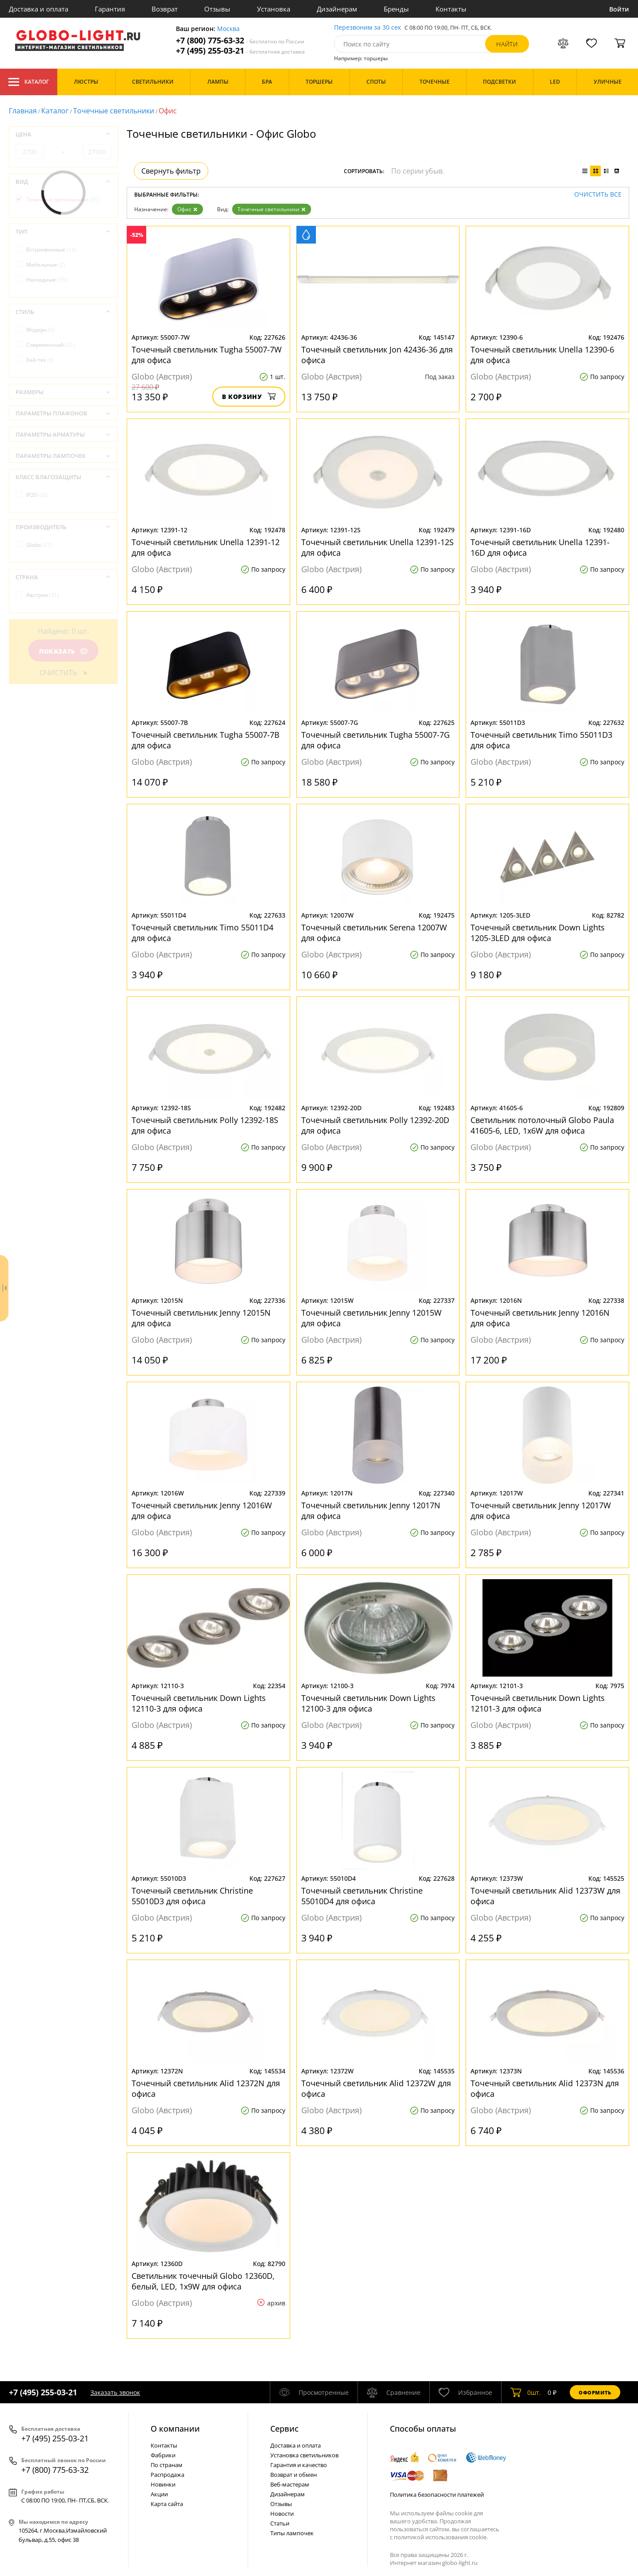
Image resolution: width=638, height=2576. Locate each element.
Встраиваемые (51, 249)
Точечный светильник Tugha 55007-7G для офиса (375, 740)
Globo (39, 545)
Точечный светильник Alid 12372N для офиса (206, 2088)
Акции (159, 2494)
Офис (187, 209)
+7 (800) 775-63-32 (240, 40)
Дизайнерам (337, 8)
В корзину (249, 396)
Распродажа (167, 2475)
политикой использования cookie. (441, 2537)
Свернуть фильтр (171, 171)
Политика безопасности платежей (437, 2495)
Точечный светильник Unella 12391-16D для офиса (540, 547)
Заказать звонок (115, 2392)
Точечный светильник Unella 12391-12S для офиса (377, 547)
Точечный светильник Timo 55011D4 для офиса (202, 932)
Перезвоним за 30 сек (367, 27)
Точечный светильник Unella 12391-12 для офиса (206, 547)
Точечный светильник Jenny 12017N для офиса (370, 1510)
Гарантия (110, 8)
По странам (167, 2465)
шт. (525, 2392)
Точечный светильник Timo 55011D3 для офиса (541, 740)
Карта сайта (167, 2504)
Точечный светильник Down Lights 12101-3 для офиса (538, 1703)
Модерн (40, 329)
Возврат (165, 8)
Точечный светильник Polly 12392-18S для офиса (205, 1125)
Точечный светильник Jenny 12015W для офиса (371, 1318)
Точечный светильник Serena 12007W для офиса (374, 932)
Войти (619, 9)
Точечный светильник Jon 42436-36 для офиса (377, 354)
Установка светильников (304, 2455)
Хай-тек (40, 360)
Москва (228, 29)
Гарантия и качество (298, 2465)
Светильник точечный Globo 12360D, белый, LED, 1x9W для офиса (203, 2281)
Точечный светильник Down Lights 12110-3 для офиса (199, 1703)
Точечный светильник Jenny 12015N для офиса (201, 1318)
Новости (282, 2514)
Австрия (42, 595)
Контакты (451, 8)
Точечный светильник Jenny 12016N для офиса (540, 1318)
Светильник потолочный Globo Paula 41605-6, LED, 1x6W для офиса (542, 1125)
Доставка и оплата (38, 8)
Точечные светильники (113, 111)
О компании (175, 2428)
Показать (63, 651)
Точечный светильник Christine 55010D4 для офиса (362, 1895)
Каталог (28, 82)
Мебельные (45, 264)
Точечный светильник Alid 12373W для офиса (545, 1895)
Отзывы (217, 8)
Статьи (279, 2523)
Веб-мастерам (289, 2484)
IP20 (37, 495)
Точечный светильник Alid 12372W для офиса (376, 2088)
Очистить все (598, 194)
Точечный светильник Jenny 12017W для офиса (541, 1510)
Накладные (46, 279)
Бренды (396, 8)
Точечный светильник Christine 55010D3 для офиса (192, 1895)
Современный (50, 345)
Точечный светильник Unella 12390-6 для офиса (542, 354)
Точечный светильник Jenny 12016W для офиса (202, 1510)
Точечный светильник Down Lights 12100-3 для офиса (368, 1703)
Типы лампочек (292, 2533)
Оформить (595, 2392)
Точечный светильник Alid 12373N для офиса (545, 2088)
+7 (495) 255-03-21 (240, 51)
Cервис (284, 2428)
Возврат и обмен (293, 2475)
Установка (273, 8)
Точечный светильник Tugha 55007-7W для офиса (207, 354)
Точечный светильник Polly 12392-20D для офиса (375, 1125)
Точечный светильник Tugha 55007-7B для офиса (206, 740)
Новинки (163, 2484)
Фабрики (163, 2455)
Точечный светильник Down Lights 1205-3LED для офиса (538, 932)
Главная (23, 111)
